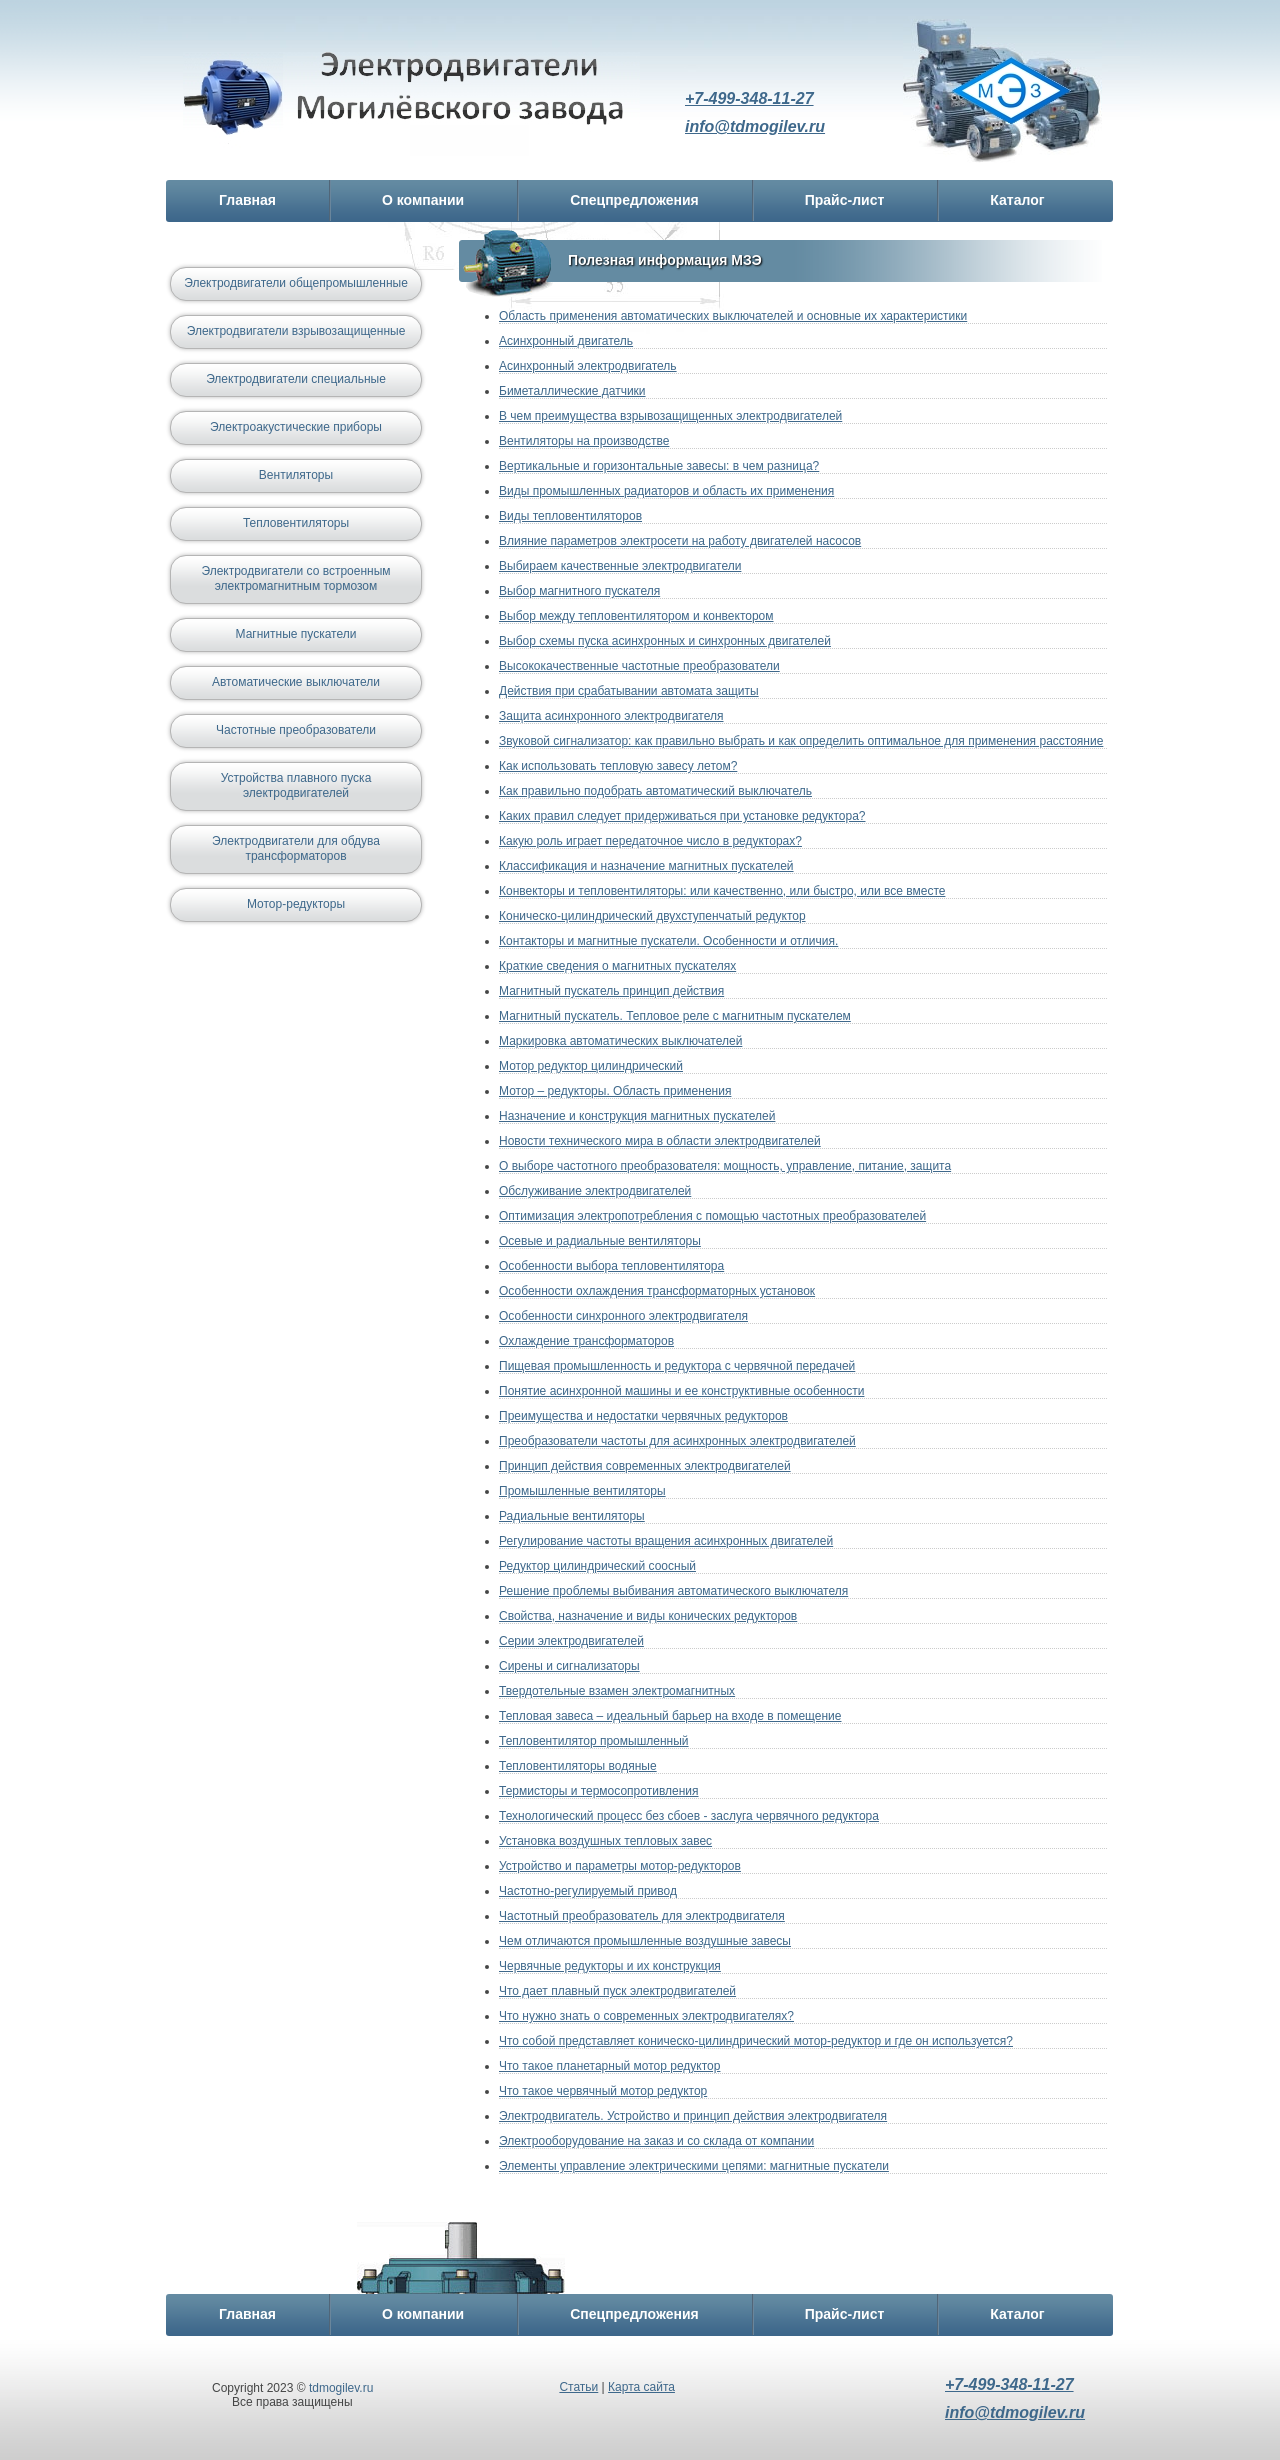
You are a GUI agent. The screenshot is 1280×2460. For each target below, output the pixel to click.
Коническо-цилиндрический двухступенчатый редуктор (652, 916)
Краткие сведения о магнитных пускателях (617, 966)
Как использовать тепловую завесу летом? (618, 766)
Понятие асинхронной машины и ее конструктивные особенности (681, 1391)
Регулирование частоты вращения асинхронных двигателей (666, 1541)
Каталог (1017, 200)
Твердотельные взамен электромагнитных (617, 1691)
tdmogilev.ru (341, 2388)
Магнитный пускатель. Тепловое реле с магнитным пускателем (675, 1016)
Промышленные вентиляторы (582, 1491)
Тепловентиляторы (296, 523)
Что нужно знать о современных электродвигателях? (646, 2016)
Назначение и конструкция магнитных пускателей (637, 1116)
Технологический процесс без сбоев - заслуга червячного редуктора (689, 1816)
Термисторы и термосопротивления (599, 1791)
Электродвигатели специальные (296, 379)
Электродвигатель (411, 103)
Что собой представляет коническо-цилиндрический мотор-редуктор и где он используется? (756, 2041)
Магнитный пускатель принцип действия (611, 991)
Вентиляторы (296, 475)
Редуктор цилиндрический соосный (597, 1566)
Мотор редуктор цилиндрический (591, 1066)
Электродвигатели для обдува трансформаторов (296, 848)
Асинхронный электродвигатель (588, 366)
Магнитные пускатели (296, 634)
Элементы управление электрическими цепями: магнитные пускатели (694, 2166)
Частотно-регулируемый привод (588, 1891)
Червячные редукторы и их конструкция (610, 1966)
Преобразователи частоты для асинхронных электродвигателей (677, 1441)
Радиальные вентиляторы (572, 1516)
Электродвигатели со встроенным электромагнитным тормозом (295, 578)
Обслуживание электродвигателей (595, 1191)
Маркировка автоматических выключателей (620, 1041)
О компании (423, 200)
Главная (247, 200)
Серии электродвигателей (571, 1641)
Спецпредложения (634, 200)
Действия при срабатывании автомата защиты (629, 691)
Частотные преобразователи (296, 730)
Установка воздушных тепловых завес (605, 1841)
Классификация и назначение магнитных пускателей (646, 866)
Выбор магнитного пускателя (579, 591)
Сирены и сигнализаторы (569, 1666)
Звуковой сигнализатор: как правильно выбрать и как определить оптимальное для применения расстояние (801, 741)
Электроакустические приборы (296, 427)
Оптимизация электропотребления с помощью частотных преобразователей (712, 1216)
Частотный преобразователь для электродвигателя (642, 1916)
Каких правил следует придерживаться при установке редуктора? (682, 816)
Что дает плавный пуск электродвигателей (617, 1991)
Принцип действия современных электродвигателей (645, 1466)
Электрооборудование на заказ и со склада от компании (656, 2141)
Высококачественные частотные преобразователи (639, 666)
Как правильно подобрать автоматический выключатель (655, 791)
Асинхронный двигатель (566, 341)
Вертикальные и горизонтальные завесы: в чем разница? (659, 466)
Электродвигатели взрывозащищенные (296, 331)
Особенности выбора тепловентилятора (611, 1266)
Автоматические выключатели (296, 682)
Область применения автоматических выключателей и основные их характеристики (733, 316)
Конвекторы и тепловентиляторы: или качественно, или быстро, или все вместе (722, 891)
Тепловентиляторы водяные (578, 1766)
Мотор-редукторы (296, 904)
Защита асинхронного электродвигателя (611, 716)
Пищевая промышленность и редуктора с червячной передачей (677, 1366)
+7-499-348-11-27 (749, 98)
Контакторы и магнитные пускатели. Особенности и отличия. (668, 941)
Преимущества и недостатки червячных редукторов (643, 1416)
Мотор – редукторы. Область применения (615, 1091)
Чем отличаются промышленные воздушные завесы (645, 1941)
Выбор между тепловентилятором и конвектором (636, 616)
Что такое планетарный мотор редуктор (609, 2066)
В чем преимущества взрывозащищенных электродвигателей (670, 416)
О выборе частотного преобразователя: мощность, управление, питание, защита (725, 1166)
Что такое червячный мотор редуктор (603, 2091)
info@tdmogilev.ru (755, 126)
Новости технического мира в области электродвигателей (660, 1141)
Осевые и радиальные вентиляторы (600, 1241)
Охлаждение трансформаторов (586, 1341)
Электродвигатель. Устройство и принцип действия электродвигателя (693, 2116)
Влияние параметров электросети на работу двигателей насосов (680, 541)
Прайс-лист (845, 200)
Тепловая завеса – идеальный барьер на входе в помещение (670, 1716)
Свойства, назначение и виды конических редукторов (648, 1616)
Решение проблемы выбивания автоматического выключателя (673, 1591)
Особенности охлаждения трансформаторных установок (657, 1291)
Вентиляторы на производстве (584, 441)
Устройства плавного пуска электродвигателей (296, 785)
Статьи (578, 2387)
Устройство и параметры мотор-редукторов (620, 1866)
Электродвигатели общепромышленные (296, 283)
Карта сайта (641, 2387)
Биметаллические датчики (572, 391)
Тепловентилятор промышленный (594, 1741)
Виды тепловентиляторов (570, 516)
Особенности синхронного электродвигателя (623, 1316)
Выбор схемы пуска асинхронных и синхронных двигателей (665, 641)
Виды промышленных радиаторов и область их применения (666, 491)
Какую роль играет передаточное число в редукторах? (650, 841)
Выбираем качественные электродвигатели (620, 566)
